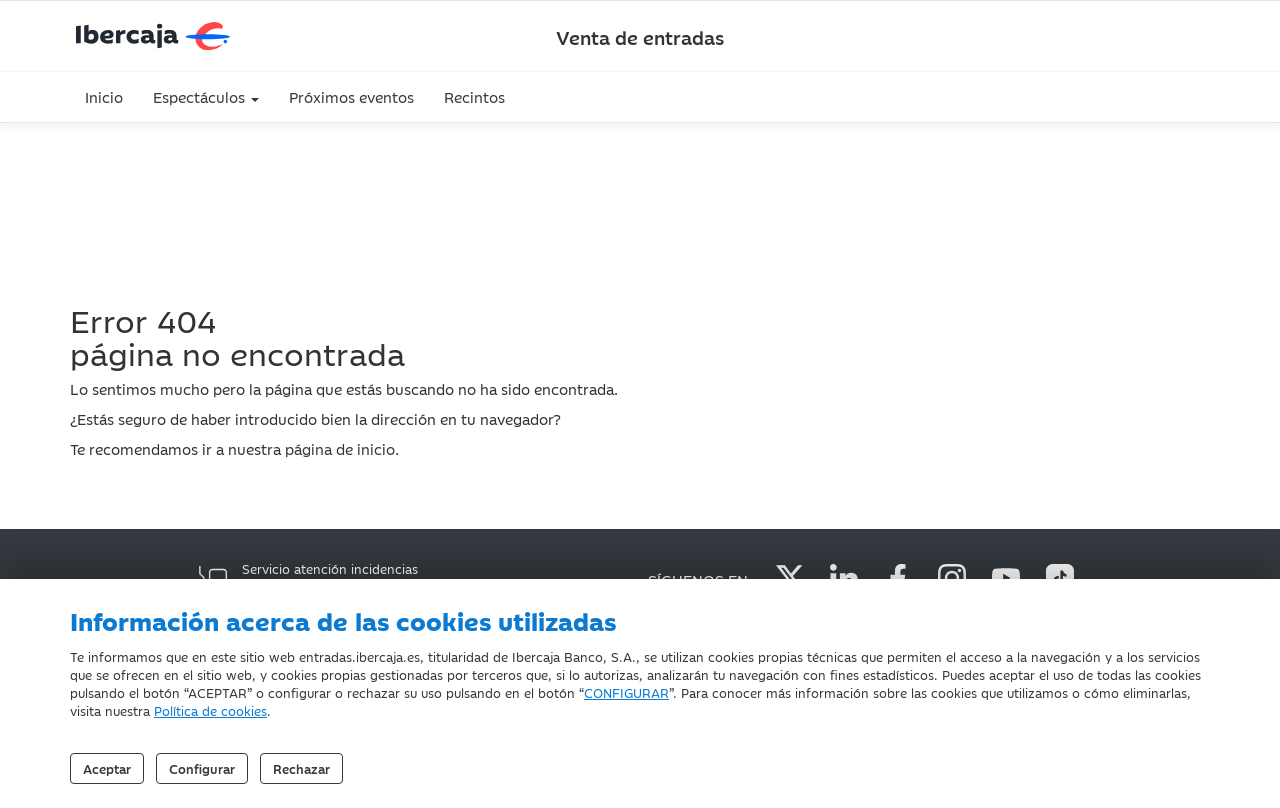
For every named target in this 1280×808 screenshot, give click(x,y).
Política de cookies (210, 710)
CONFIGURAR (626, 692)
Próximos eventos (351, 96)
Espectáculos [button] (206, 96)
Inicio (104, 96)
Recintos (474, 96)
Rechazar (301, 768)
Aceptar (107, 768)
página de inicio (340, 448)
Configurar (202, 768)
